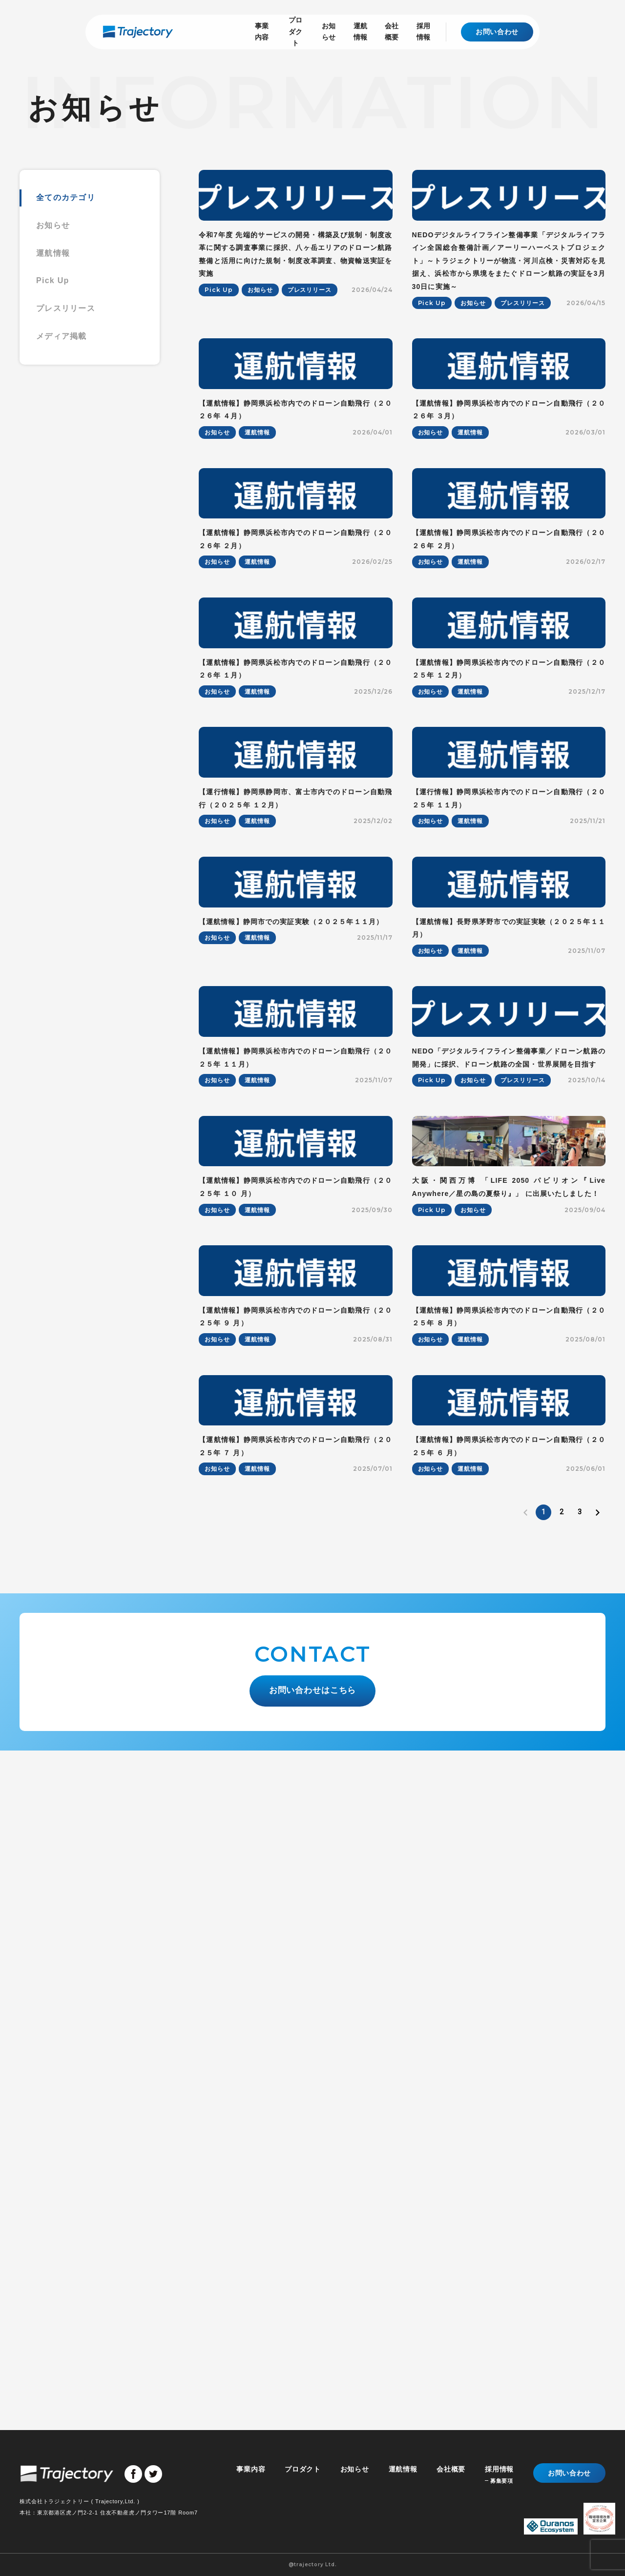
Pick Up (52, 280)
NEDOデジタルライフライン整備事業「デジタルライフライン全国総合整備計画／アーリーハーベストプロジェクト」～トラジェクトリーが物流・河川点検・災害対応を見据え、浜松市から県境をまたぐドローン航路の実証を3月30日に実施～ (509, 329)
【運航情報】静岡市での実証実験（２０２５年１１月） (291, 1331)
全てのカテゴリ (65, 197)
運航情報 (331, 31)
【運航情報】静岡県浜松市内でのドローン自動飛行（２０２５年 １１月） (296, 1535)
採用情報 (417, 31)
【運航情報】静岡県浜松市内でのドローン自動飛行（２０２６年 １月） (296, 942)
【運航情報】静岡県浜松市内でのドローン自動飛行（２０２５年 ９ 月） (296, 1931)
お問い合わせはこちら (313, 2370)
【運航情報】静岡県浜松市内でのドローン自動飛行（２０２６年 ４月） (296, 546)
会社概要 (374, 31)
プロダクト (242, 31)
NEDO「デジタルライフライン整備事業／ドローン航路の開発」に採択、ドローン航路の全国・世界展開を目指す (509, 1535)
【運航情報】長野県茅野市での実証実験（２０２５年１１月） (509, 1337)
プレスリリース (65, 308)
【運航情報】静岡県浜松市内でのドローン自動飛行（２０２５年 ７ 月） (296, 2129)
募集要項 (501, 2481)
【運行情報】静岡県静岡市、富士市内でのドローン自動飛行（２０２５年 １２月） (296, 1140)
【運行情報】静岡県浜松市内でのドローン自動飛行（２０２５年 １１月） (509, 1140)
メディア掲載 (61, 336)
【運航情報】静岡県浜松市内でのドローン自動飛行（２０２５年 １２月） (509, 942)
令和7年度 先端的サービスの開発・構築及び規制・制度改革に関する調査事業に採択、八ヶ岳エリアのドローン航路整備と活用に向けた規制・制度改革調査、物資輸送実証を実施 (296, 322)
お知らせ (288, 31)
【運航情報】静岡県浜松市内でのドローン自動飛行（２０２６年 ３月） (509, 546)
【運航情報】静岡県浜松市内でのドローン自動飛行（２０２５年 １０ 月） (296, 1733)
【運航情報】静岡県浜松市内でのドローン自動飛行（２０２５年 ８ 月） (509, 1931)
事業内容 (195, 31)
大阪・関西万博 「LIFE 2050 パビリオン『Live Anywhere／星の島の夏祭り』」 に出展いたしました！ (509, 1733)
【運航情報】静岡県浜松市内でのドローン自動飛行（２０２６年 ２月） (296, 744)
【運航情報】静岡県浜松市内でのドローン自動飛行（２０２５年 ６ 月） (509, 2129)
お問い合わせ (497, 32)
